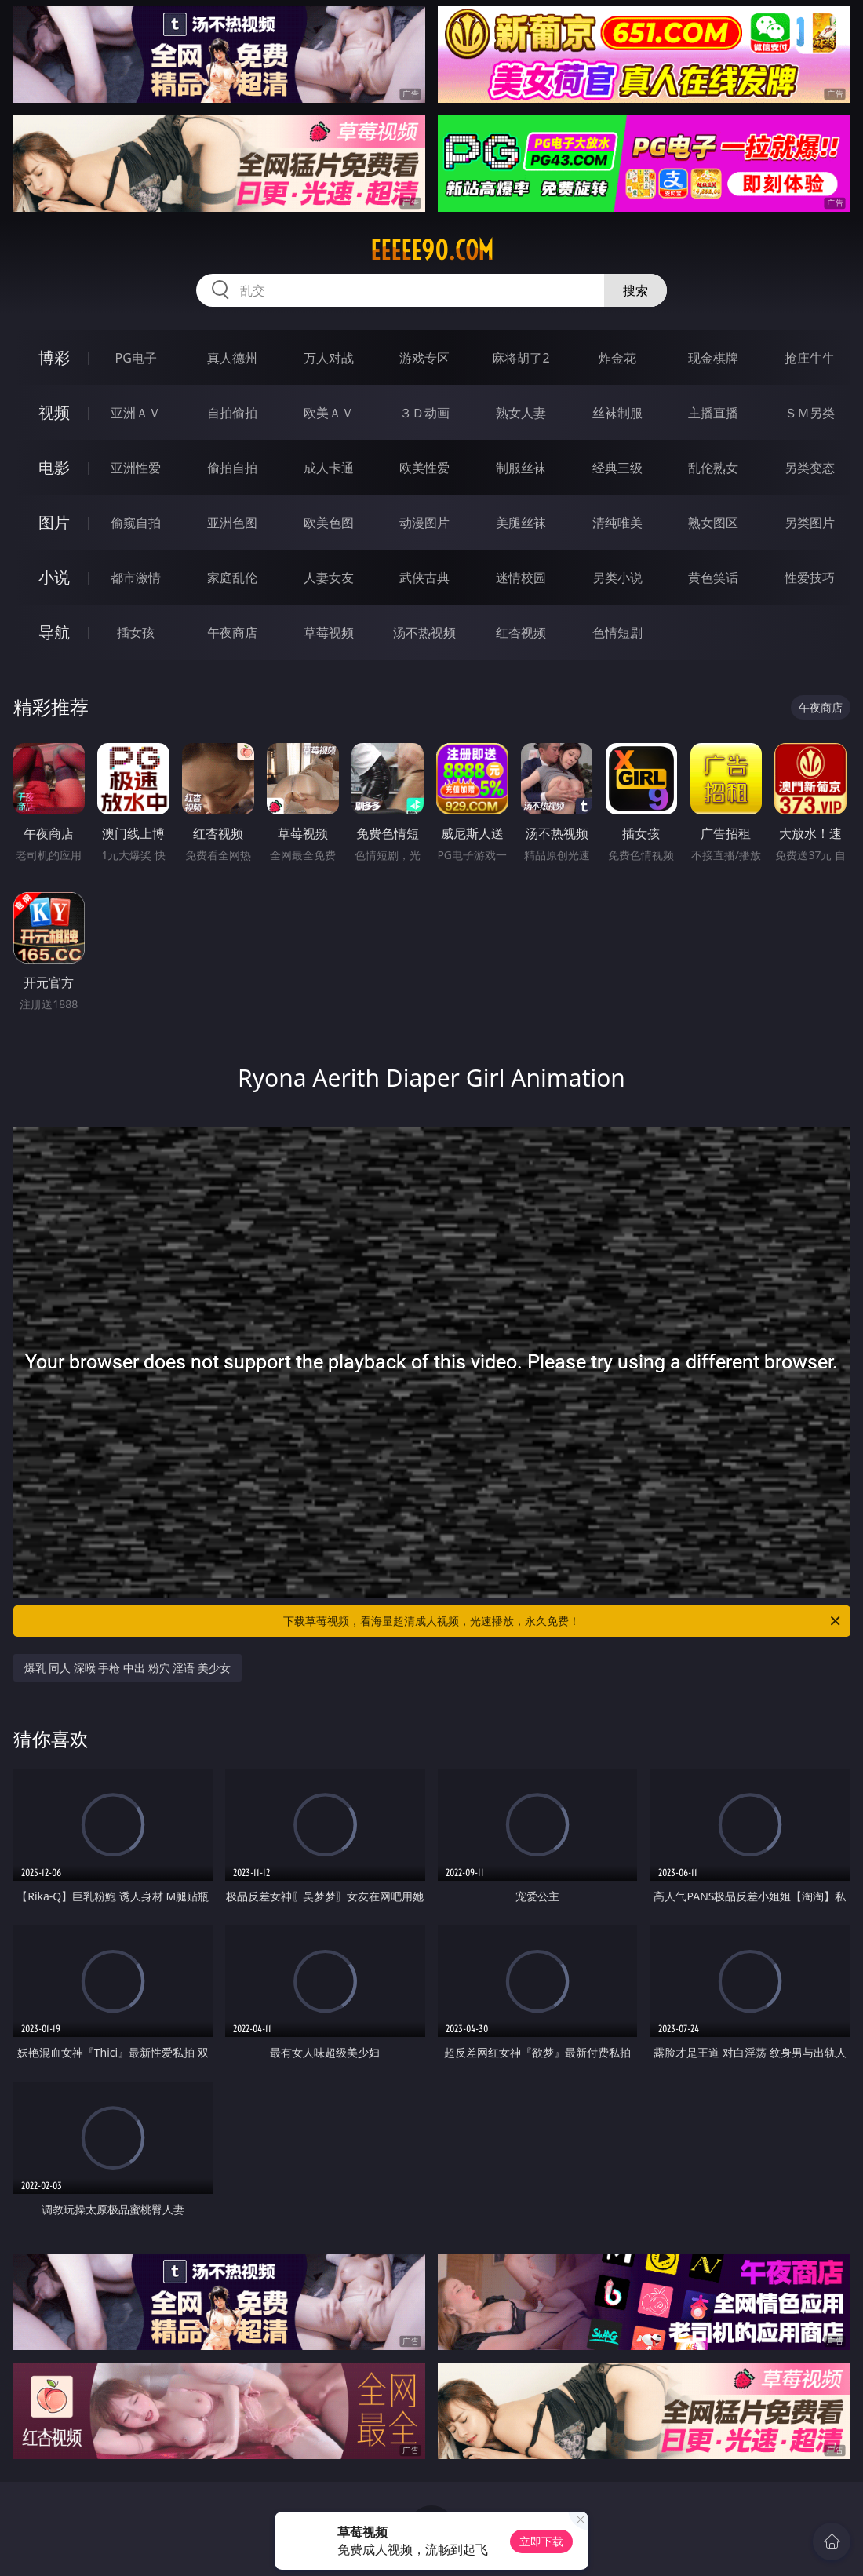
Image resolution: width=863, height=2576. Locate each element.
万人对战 (329, 357)
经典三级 (617, 467)
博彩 (54, 357)
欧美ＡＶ (329, 412)
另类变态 (810, 467)
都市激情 (136, 577)
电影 (54, 467)
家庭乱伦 (232, 577)
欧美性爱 (424, 467)
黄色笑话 (713, 577)
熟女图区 (713, 522)
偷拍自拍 (232, 467)
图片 (54, 522)
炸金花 (617, 357)
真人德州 (232, 357)
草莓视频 (329, 632)
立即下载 (541, 2541)
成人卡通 (329, 467)
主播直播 (713, 412)
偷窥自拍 (136, 522)
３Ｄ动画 (424, 412)
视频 (54, 412)
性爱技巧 (810, 577)
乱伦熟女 (713, 467)
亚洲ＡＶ (136, 412)
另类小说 (617, 577)
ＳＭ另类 (810, 412)
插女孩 (136, 632)
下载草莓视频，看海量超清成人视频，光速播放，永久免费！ (563, 1621)
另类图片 (810, 522)
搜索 (635, 290)
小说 (54, 577)
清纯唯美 (617, 522)
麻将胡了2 (520, 357)
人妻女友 (329, 577)
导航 (54, 632)
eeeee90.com (431, 250)
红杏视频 (521, 632)
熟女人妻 (521, 412)
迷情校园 (521, 577)
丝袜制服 (617, 412)
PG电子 (136, 357)
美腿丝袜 (521, 522)
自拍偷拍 (232, 412)
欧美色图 (329, 522)
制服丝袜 (521, 467)
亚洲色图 (232, 522)
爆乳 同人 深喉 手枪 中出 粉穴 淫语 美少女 (127, 1667)
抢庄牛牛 (810, 357)
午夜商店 (232, 632)
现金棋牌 (713, 357)
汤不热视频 (424, 632)
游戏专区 (424, 357)
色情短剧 (617, 632)
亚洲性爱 (136, 467)
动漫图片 (424, 522)
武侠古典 (424, 577)
